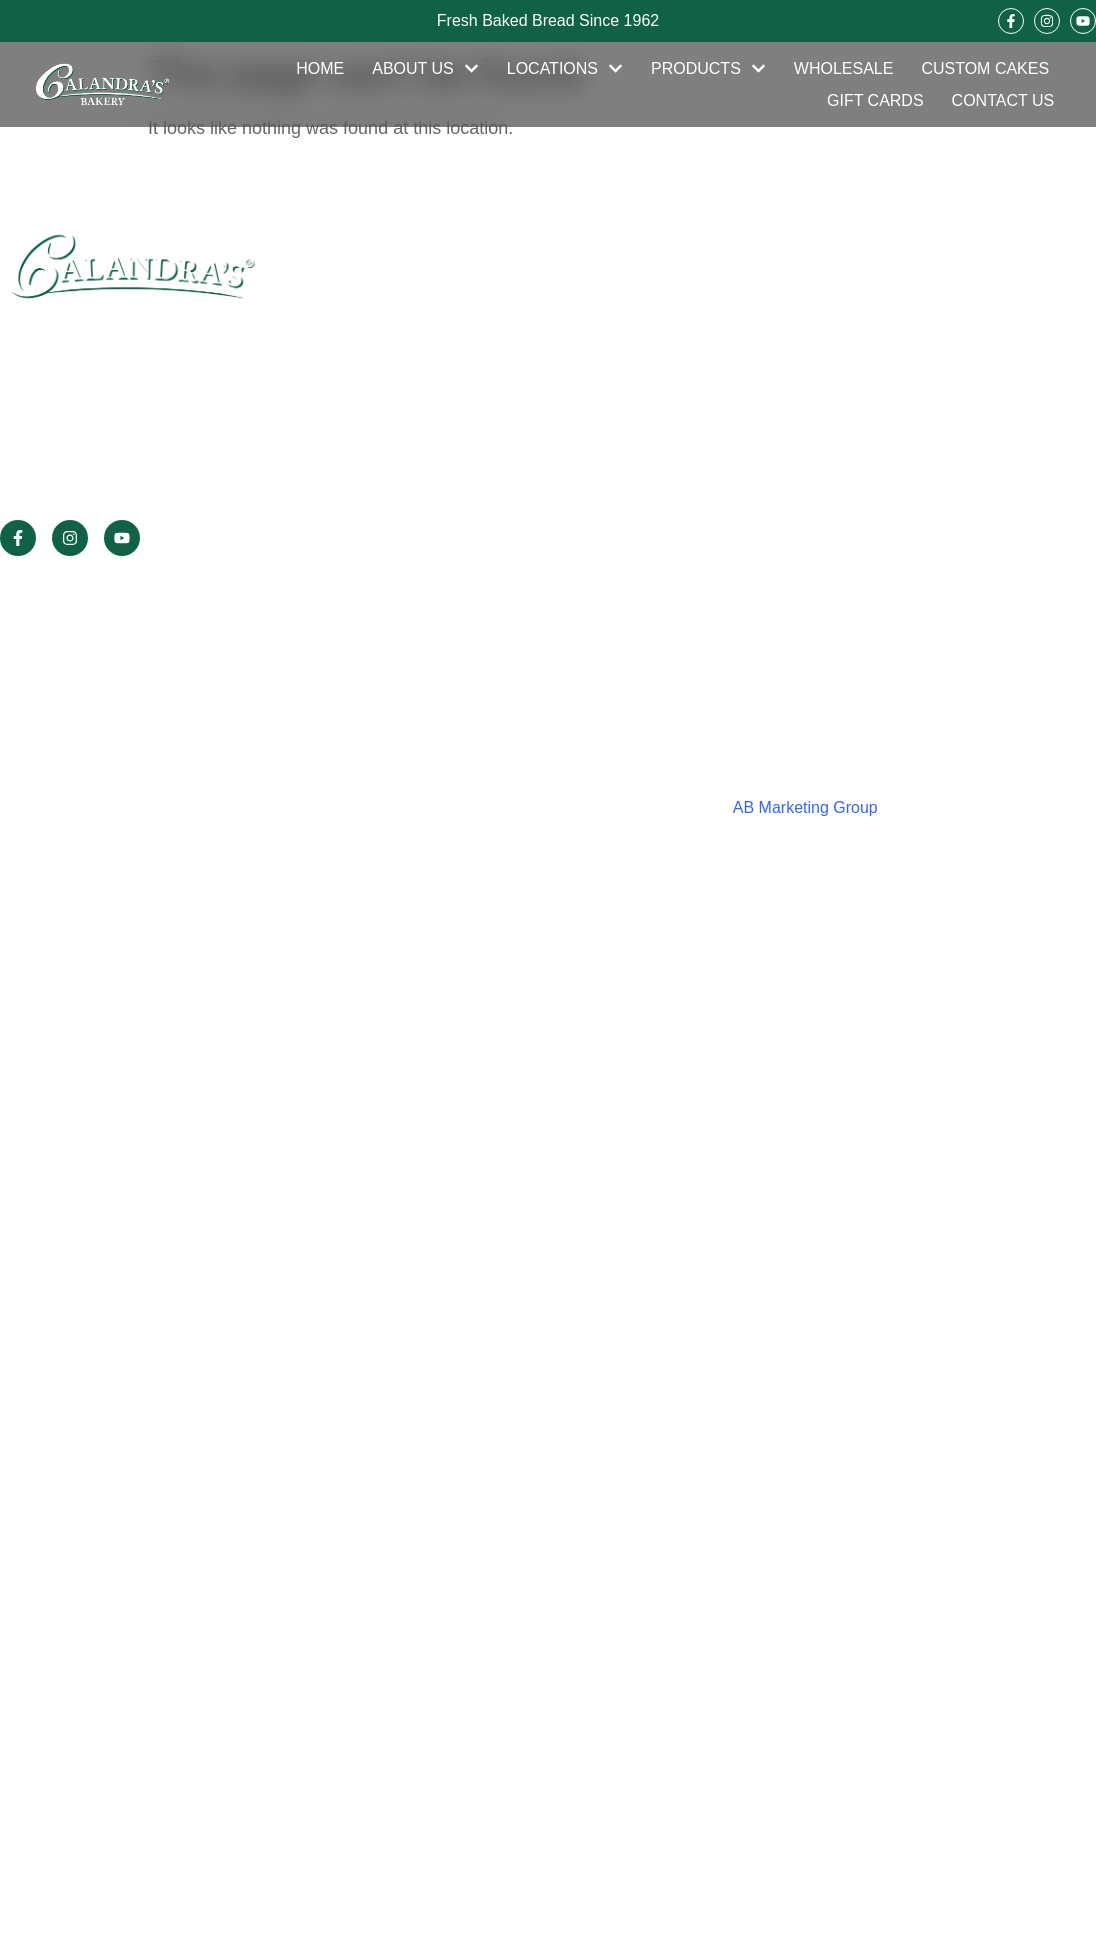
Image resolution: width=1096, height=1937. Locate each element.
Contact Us (1003, 100)
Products (708, 69)
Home (320, 68)
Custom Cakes (985, 68)
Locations (565, 69)
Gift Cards (875, 100)
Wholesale (844, 68)
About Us (425, 69)
